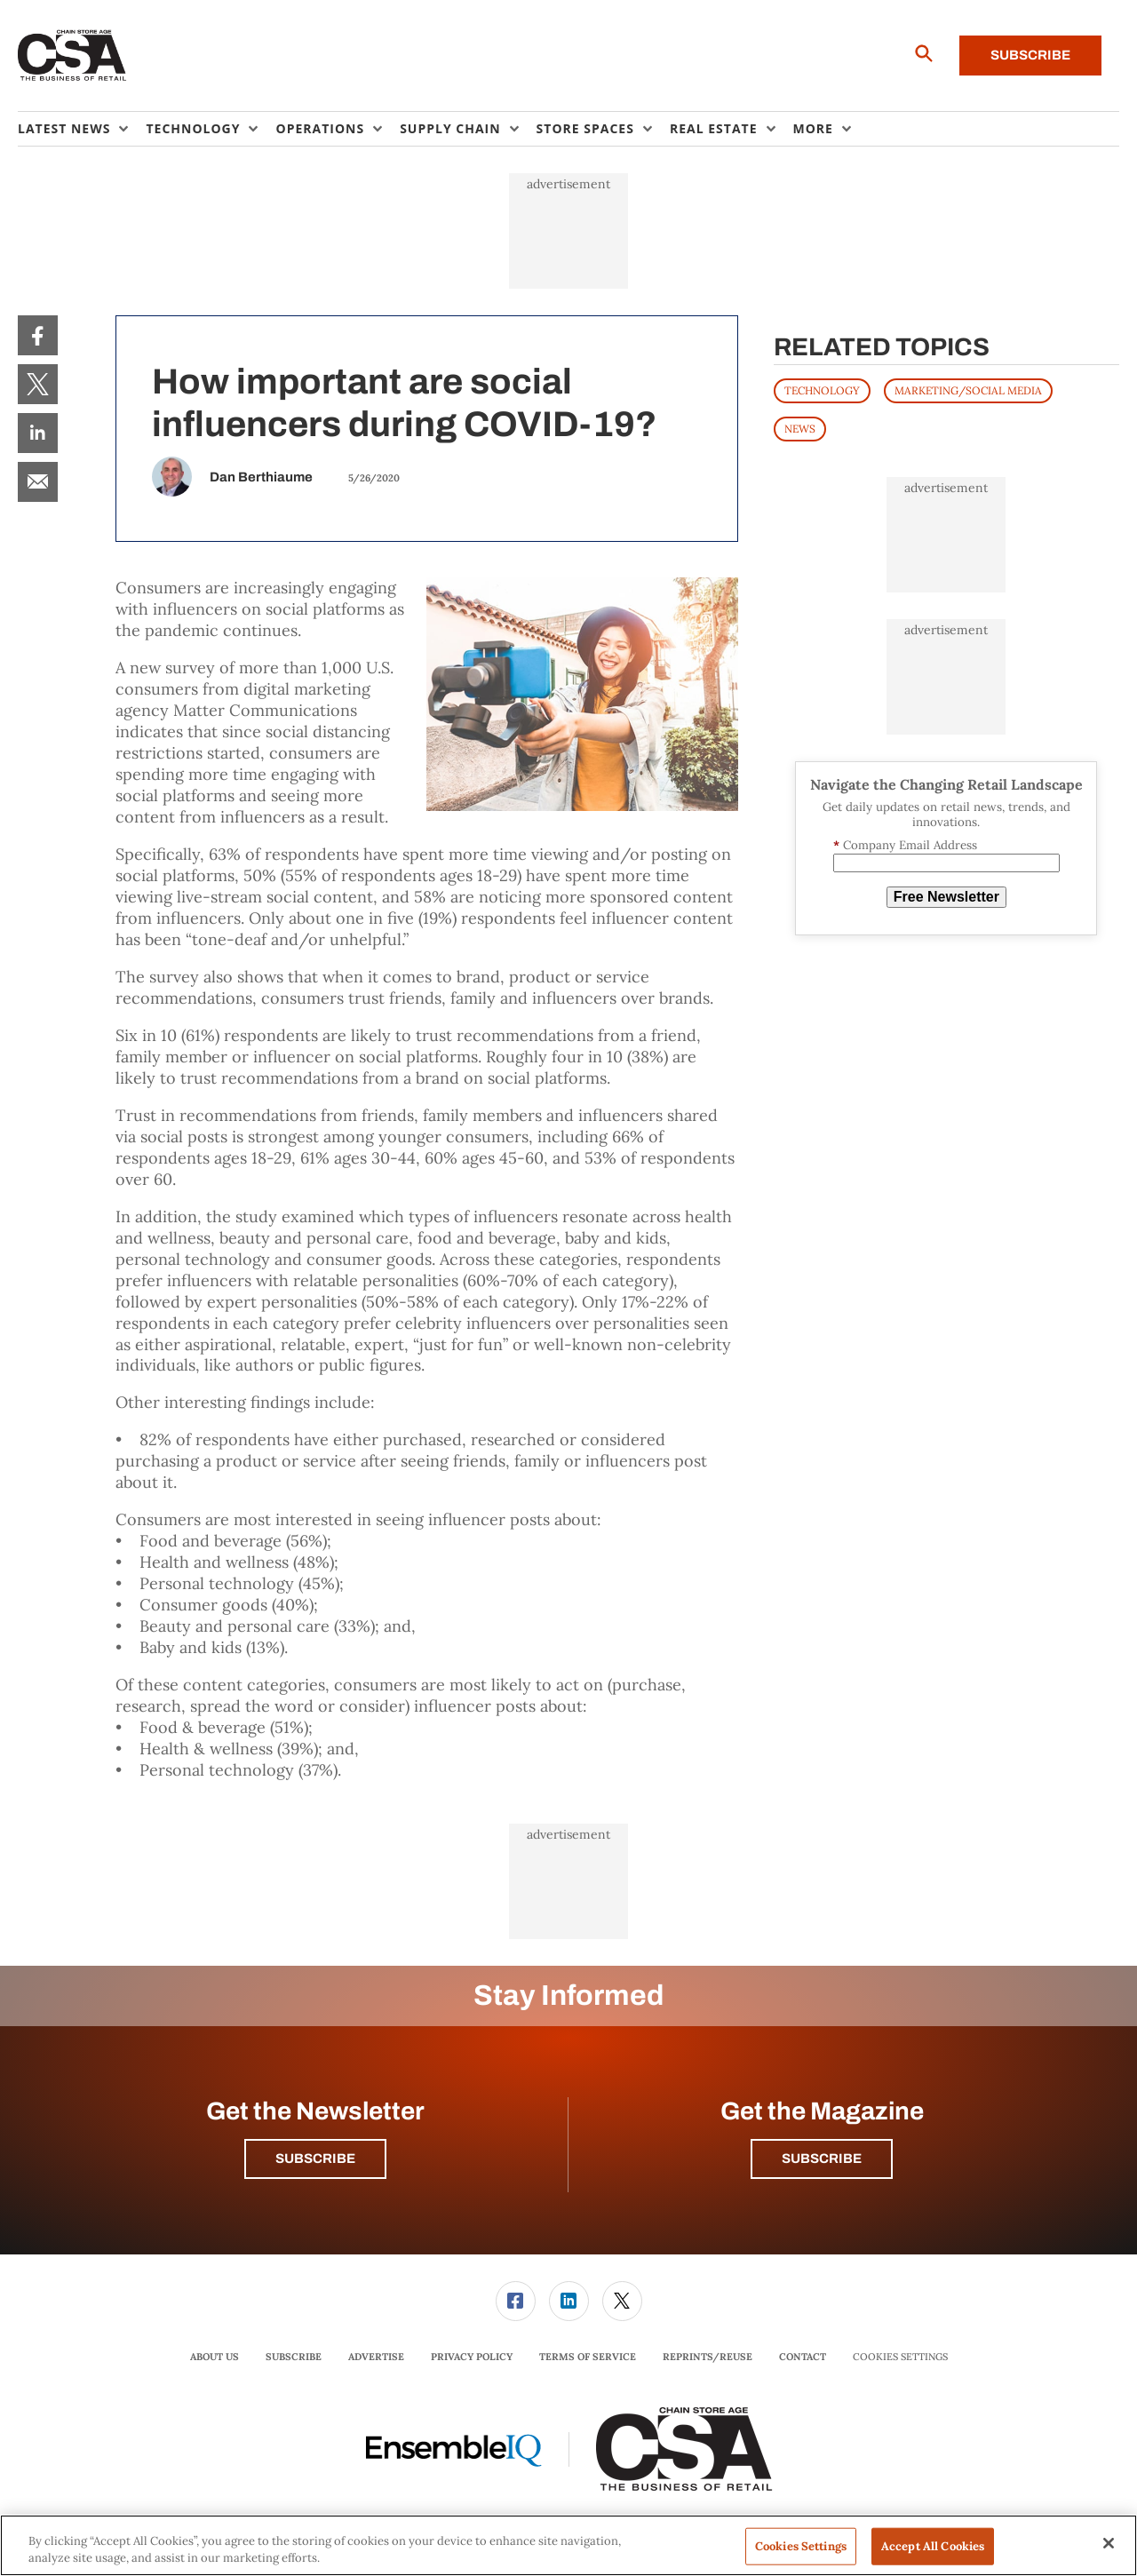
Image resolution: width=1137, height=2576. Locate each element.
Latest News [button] (64, 128)
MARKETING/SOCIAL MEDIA (968, 390)
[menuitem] (82, 129)
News (799, 428)
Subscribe (1030, 55)
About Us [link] (214, 2356)
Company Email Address (905, 845)
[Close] (1108, 2543)
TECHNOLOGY (822, 390)
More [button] (813, 128)
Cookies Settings (900, 2357)
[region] (568, 2545)
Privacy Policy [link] (472, 2356)
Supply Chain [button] (450, 128)
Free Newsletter (946, 896)
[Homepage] (72, 56)
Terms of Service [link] (587, 2356)
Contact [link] (802, 2356)
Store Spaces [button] (585, 128)
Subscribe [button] (315, 2158)
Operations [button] (319, 128)
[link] (38, 335)
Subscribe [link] (294, 2356)
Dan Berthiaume (261, 477)
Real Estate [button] (714, 128)
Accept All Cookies (932, 2546)
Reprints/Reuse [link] (707, 2356)
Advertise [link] (376, 2356)
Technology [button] (193, 128)
